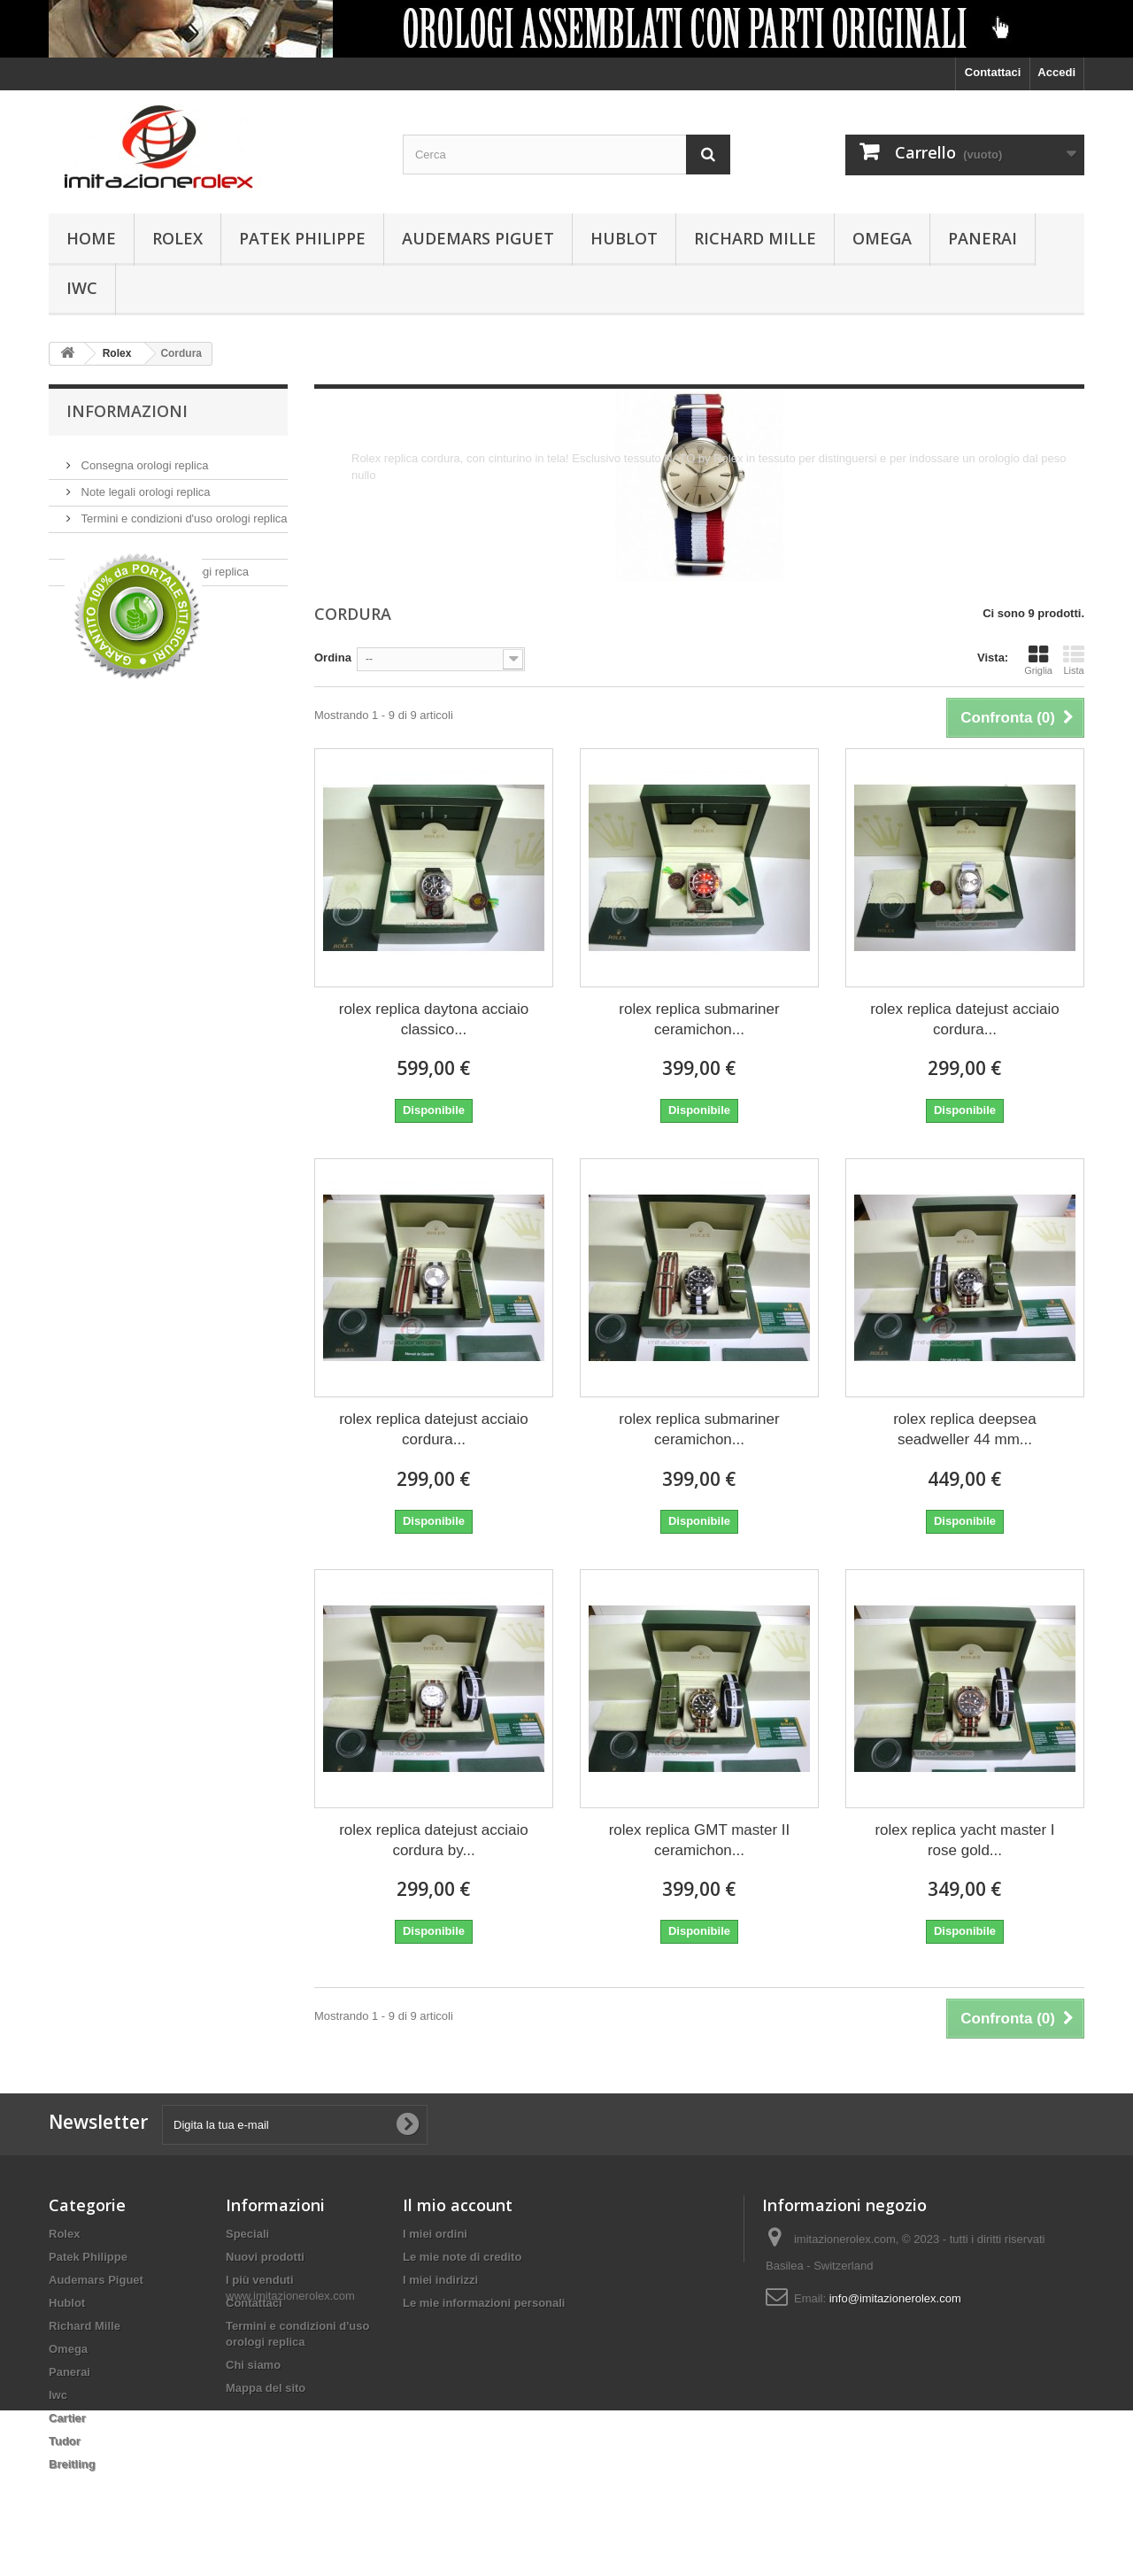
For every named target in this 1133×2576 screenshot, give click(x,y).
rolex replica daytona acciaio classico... (434, 1019)
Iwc (81, 287)
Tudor (65, 2441)
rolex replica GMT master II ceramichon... (699, 1840)
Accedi (1056, 72)
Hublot (624, 238)
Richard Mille (755, 238)
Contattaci (993, 72)
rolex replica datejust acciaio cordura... (965, 1019)
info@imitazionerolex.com (895, 2298)
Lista (1073, 660)
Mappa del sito (265, 2387)
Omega (882, 238)
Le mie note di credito (462, 2256)
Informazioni (127, 411)
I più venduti (260, 2279)
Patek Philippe (302, 238)
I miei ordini (435, 2233)
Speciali (247, 2233)
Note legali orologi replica (144, 484)
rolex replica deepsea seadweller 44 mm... (965, 1429)
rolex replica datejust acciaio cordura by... (433, 1840)
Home (91, 238)
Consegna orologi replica (143, 458)
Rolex (177, 238)
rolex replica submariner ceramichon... (699, 1019)
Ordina (332, 657)
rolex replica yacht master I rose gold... (964, 1840)
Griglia (1038, 660)
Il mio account (458, 2205)
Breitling (72, 2464)
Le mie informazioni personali (484, 2302)
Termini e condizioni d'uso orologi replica (183, 511)
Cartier (67, 2418)
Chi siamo (105, 538)
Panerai (982, 238)
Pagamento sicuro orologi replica (163, 564)
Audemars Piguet (478, 238)
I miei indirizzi (440, 2279)
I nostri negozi (115, 591)
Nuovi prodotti (265, 2256)
